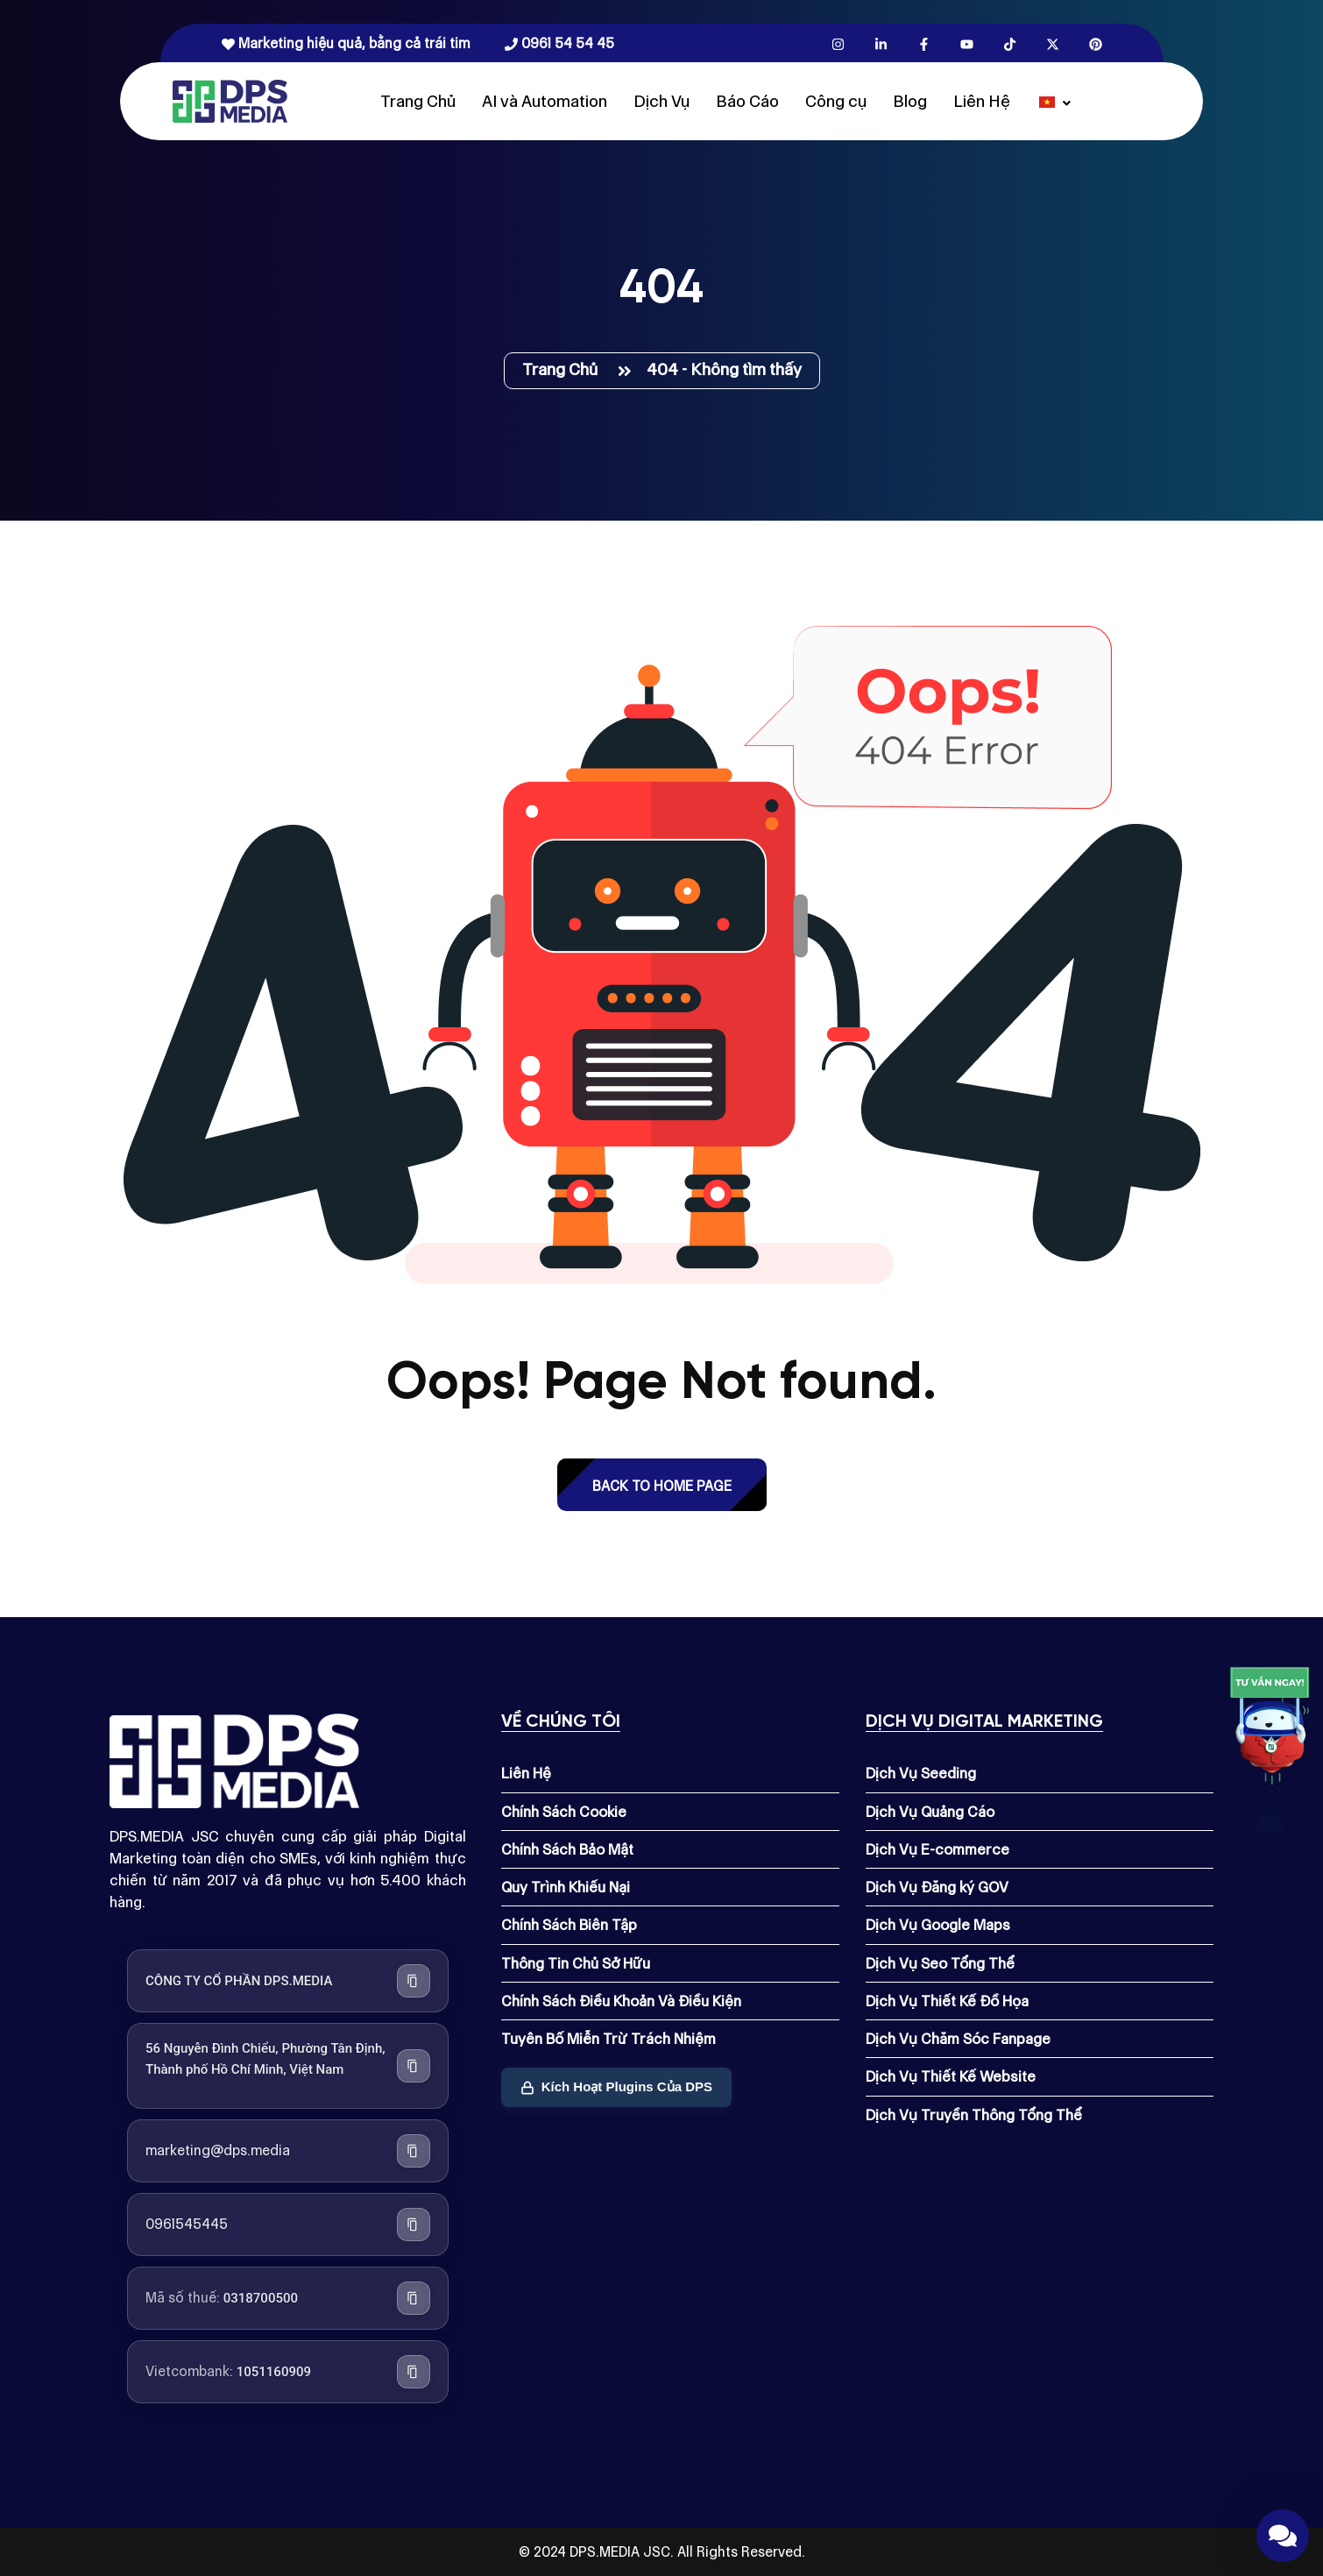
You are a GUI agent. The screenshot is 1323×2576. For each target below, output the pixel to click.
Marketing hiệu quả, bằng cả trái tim (346, 43)
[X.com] (1052, 43)
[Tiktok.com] (1009, 43)
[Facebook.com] (923, 43)
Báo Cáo (747, 101)
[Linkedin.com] (881, 43)
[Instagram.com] (838, 43)
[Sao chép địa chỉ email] (413, 2151)
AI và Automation (544, 101)
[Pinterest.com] (1095, 43)
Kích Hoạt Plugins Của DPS (616, 2086)
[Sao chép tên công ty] (413, 1981)
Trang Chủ (418, 101)
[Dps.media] (230, 100)
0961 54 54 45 (559, 43)
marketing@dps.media (217, 2150)
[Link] (1270, 1729)
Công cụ (836, 101)
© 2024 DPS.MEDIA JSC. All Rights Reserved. (662, 2552)
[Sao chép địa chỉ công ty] (413, 2066)
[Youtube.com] (966, 43)
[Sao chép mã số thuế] (413, 2298)
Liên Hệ (981, 101)
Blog (910, 101)
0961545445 (186, 2224)
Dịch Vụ (661, 101)
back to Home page (662, 1486)
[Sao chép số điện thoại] (413, 2224)
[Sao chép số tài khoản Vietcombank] (413, 2371)
